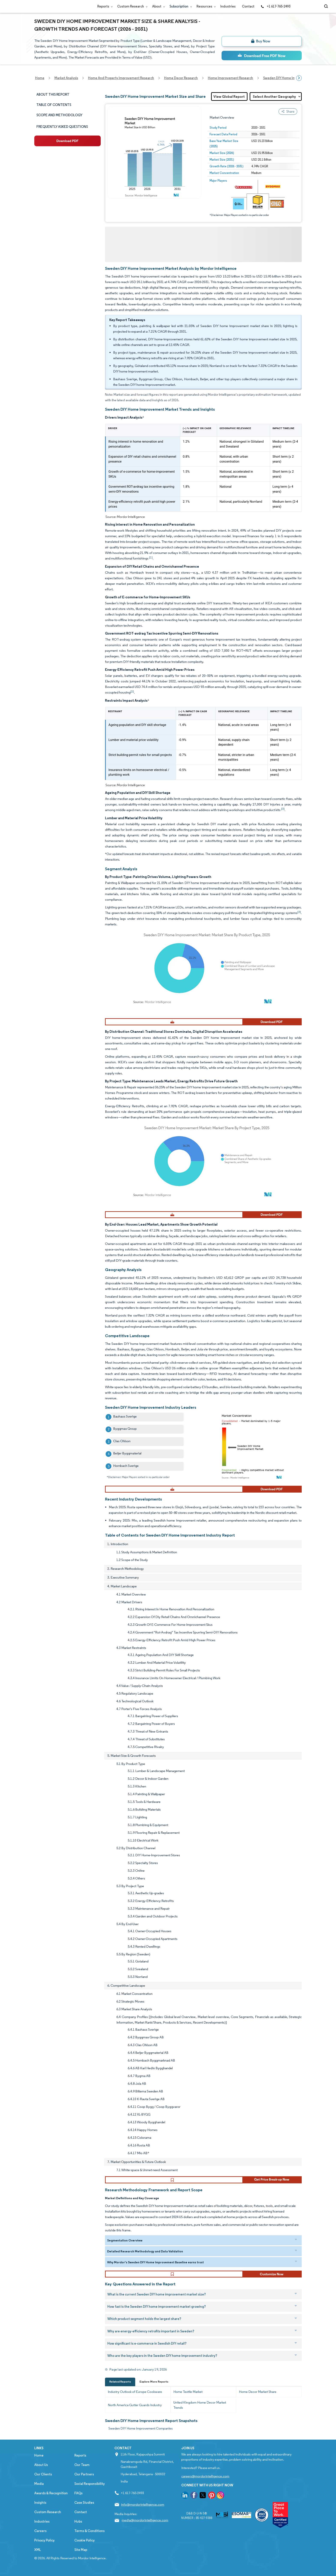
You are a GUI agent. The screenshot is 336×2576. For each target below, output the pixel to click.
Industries (228, 6)
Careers (40, 2537)
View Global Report (229, 96)
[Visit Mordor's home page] (60, 6)
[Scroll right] (299, 78)
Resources (205, 6)
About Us (41, 2471)
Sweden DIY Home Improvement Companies (140, 2435)
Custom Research (131, 6)
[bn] (262, 41)
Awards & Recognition (51, 2499)
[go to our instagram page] (220, 2502)
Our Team (82, 2471)
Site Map (80, 2556)
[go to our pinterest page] (211, 2502)
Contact (248, 6)
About (157, 6)
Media (39, 2490)
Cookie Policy (84, 2546)
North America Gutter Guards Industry (135, 2411)
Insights (40, 2509)
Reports (104, 6)
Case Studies (84, 2509)
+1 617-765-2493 (275, 6)
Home (39, 2462)
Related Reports (120, 2388)
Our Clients (43, 2480)
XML (37, 2556)
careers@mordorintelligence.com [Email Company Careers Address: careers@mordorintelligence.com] (205, 2482)
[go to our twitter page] (202, 2502)
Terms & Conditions (89, 2537)
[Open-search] (327, 6)
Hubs (78, 2528)
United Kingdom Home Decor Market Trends (199, 2411)
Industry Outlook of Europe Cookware (135, 2398)
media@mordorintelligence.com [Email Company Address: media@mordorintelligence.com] (145, 2526)
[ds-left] (67, 141)
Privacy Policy (44, 2546)
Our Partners (84, 2480)
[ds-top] (262, 55)
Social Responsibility (89, 2490)
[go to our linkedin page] (185, 2502)
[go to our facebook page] (194, 2502)
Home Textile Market (187, 2398)
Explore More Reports (154, 2388)
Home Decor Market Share (257, 2398)
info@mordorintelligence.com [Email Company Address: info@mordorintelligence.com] (142, 2511)
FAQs (78, 2499)
